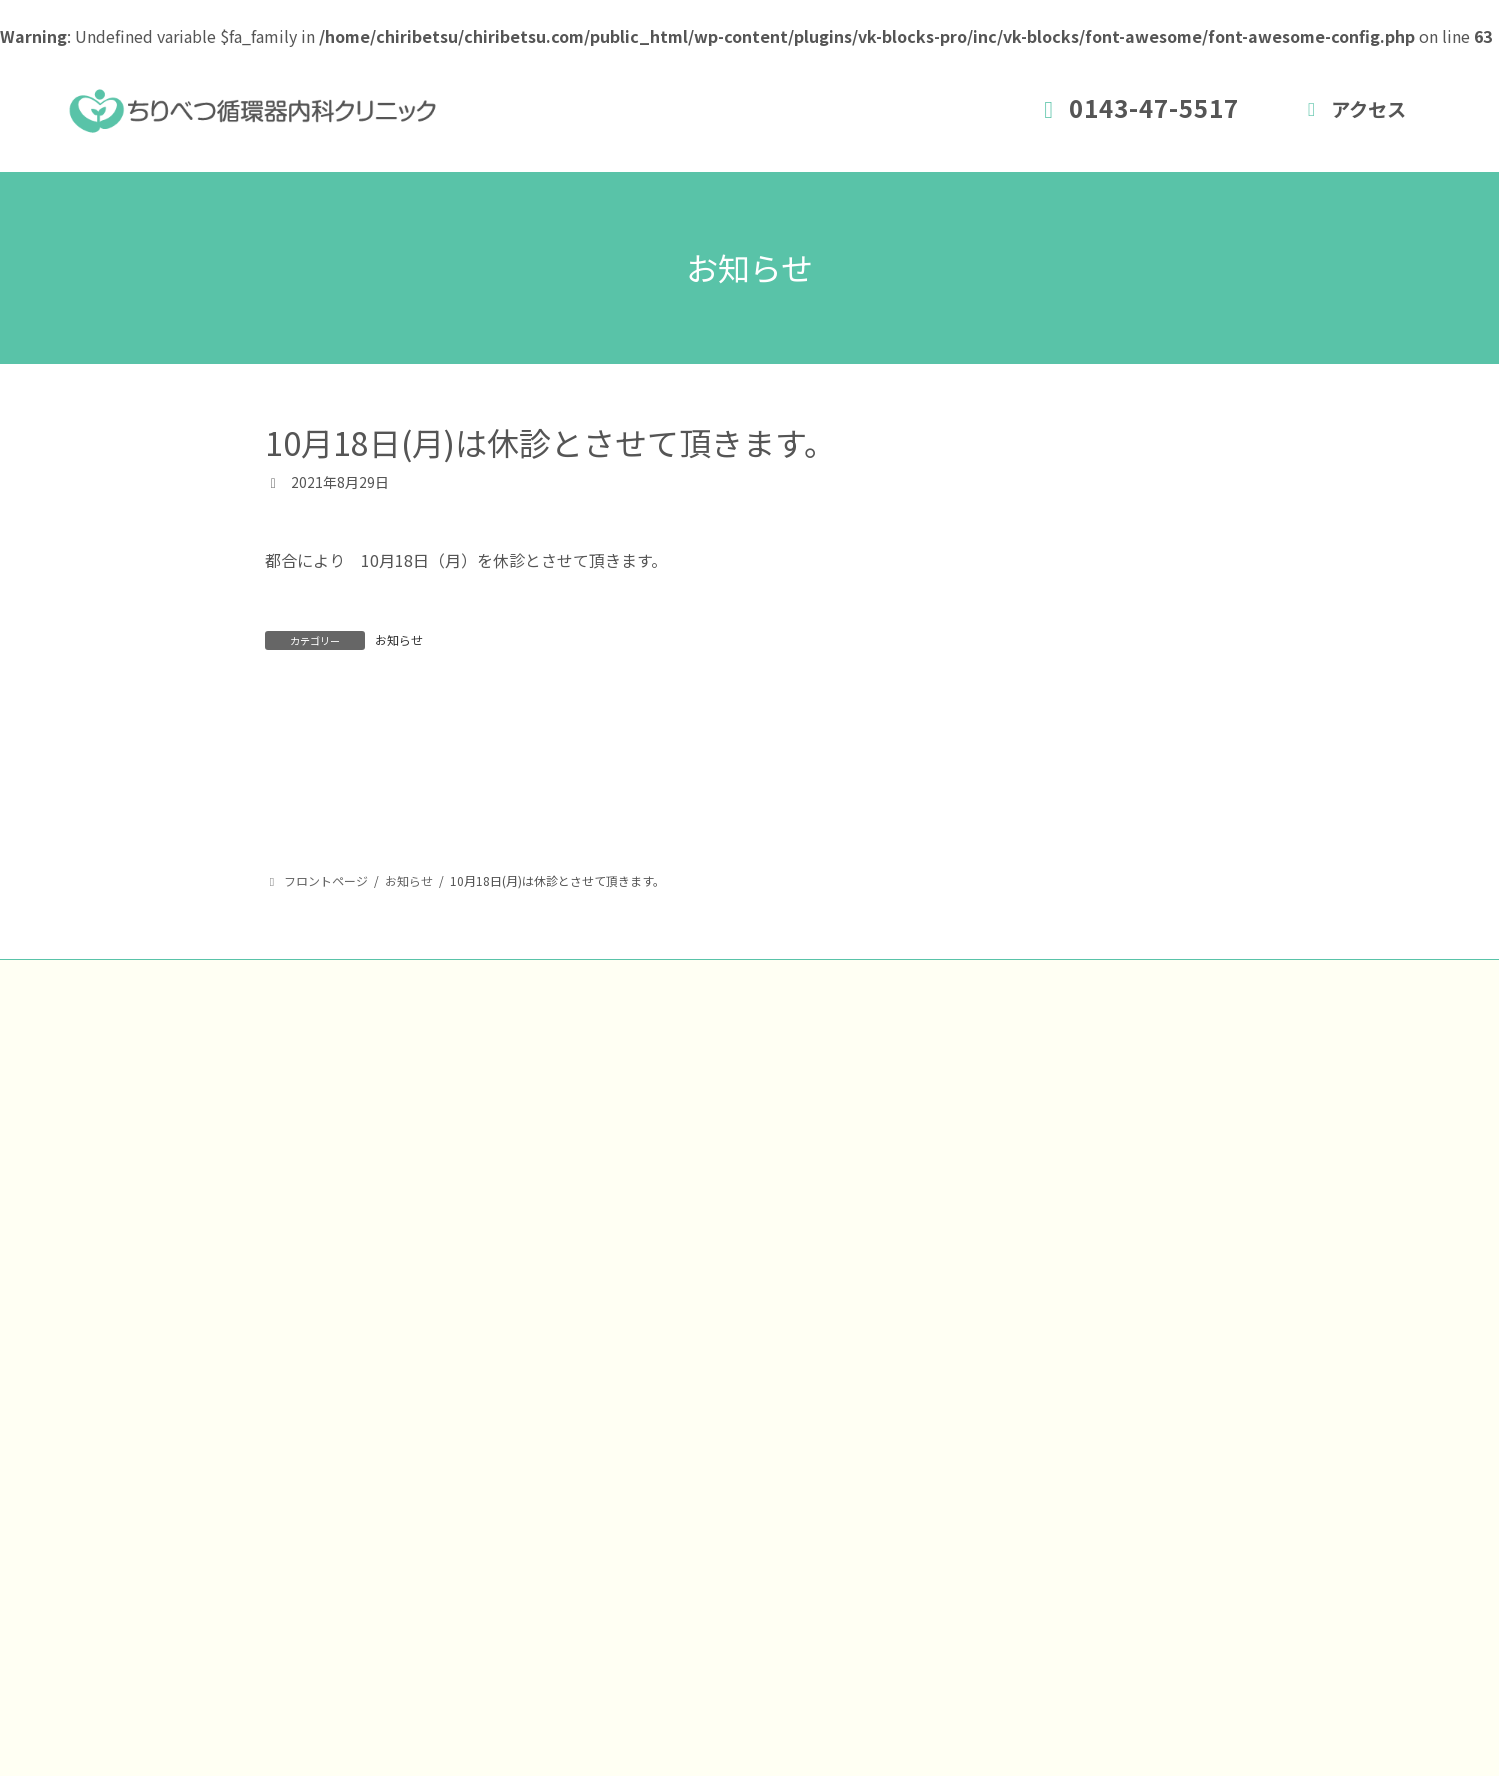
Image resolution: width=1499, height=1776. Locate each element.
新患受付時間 (837, 1308)
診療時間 (821, 1381)
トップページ (837, 1235)
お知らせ (399, 639)
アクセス (1353, 109)
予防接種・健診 (845, 1454)
